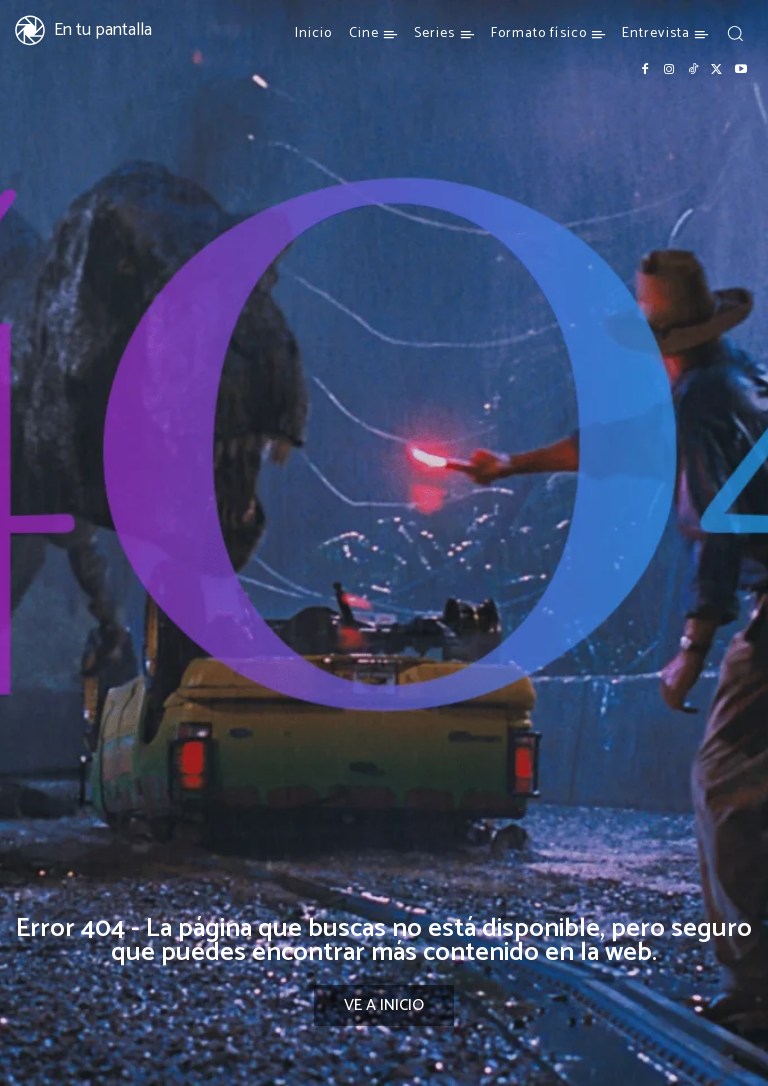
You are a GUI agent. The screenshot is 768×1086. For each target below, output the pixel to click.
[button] (735, 33)
